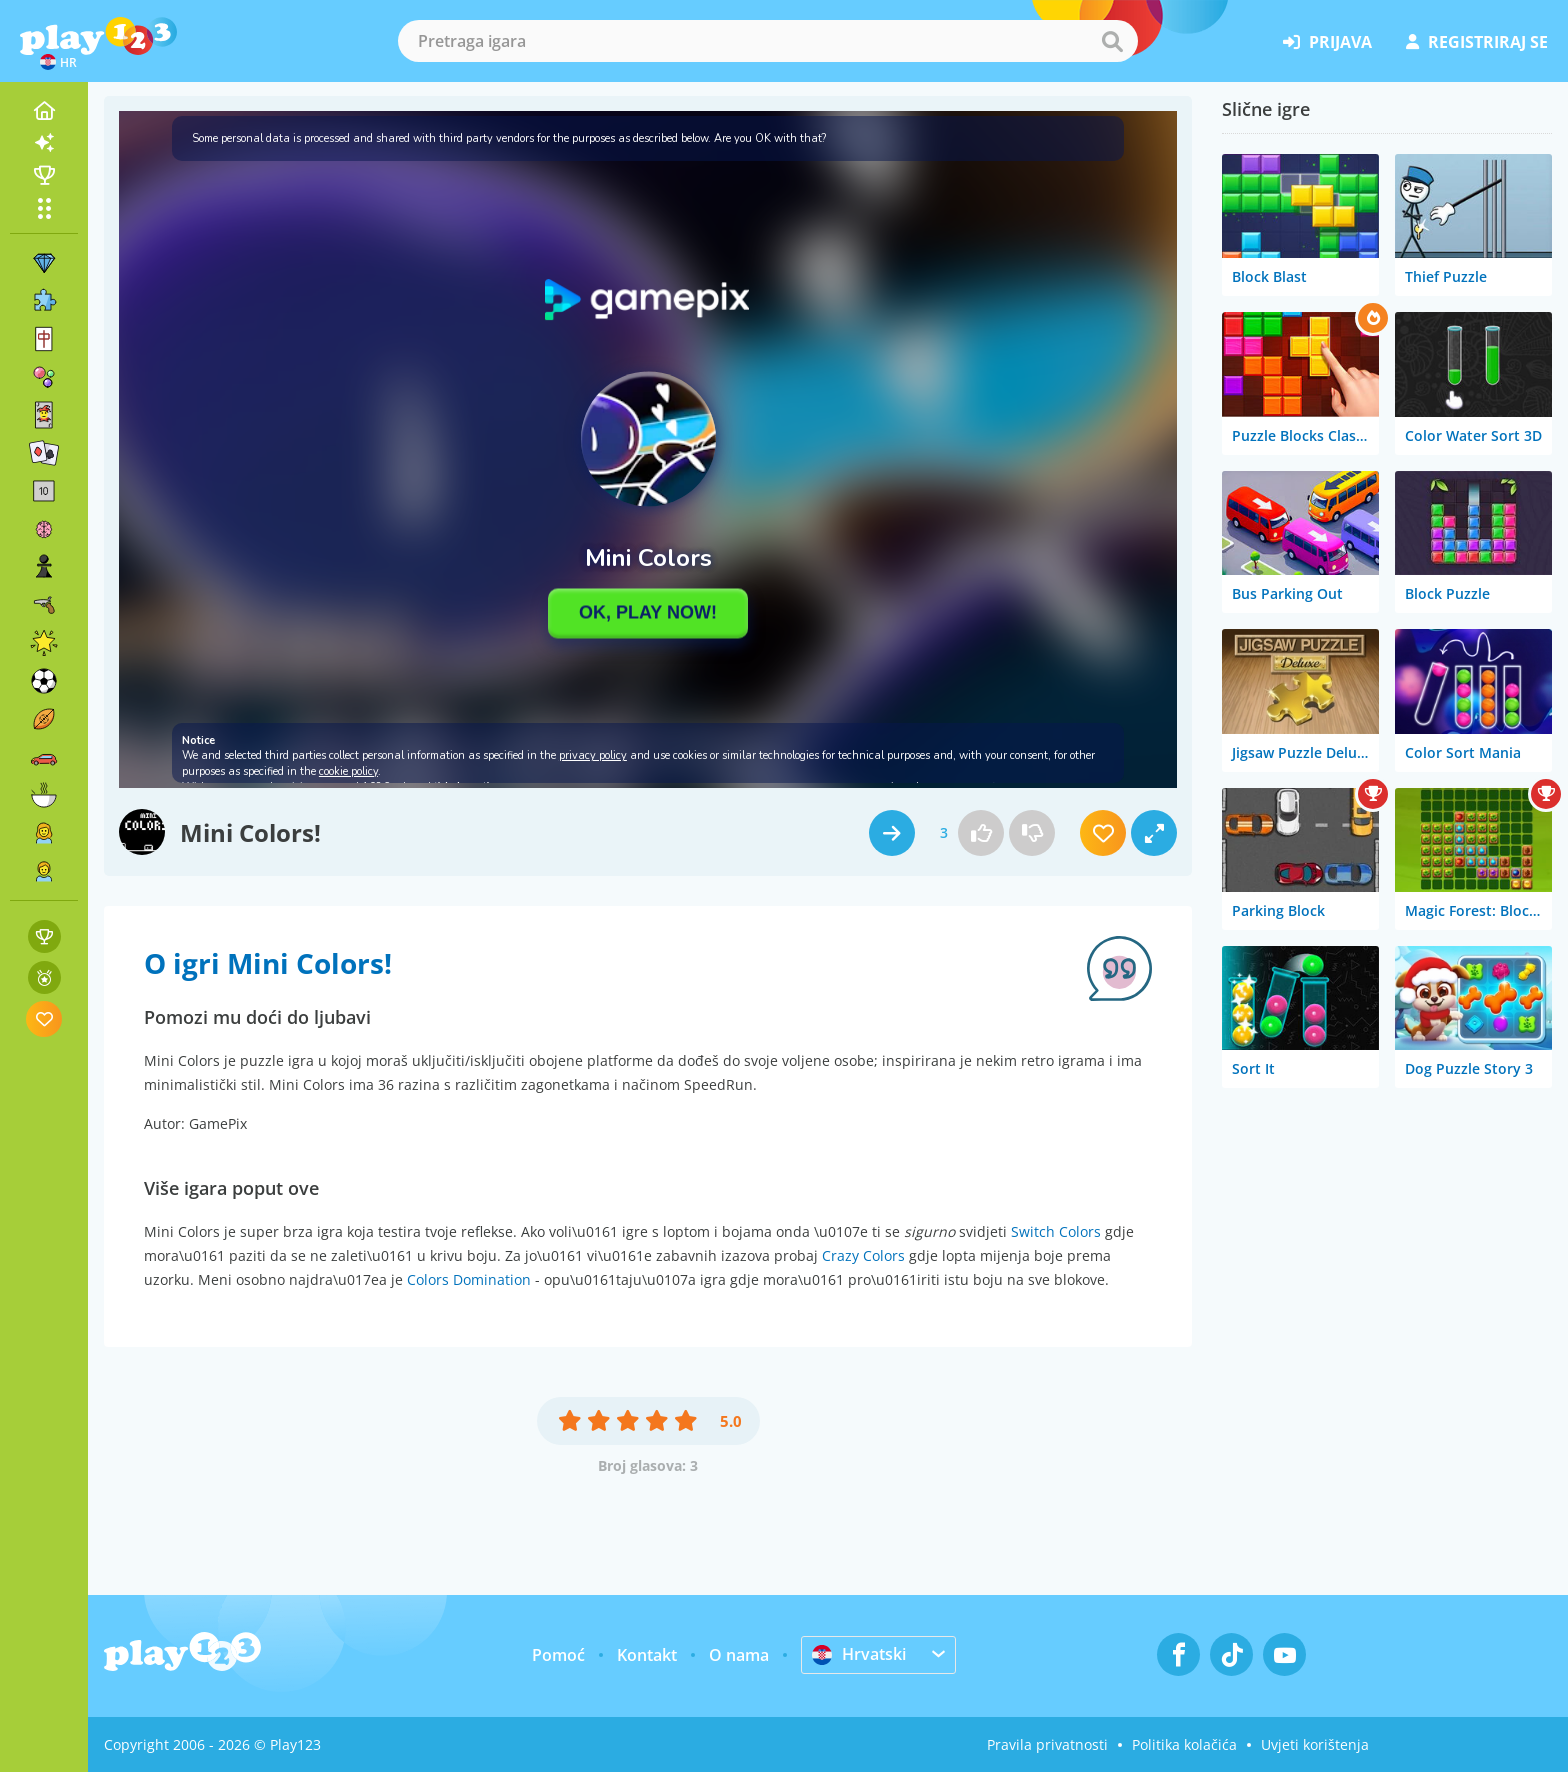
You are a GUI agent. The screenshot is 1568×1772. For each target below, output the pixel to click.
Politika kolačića (1184, 1744)
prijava (1327, 42)
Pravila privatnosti (1047, 1744)
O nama (739, 1655)
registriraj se (1477, 42)
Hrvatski (859, 1654)
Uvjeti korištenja (1315, 1744)
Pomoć (558, 1655)
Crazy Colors (863, 1255)
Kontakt (647, 1655)
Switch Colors (1056, 1231)
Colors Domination (469, 1279)
